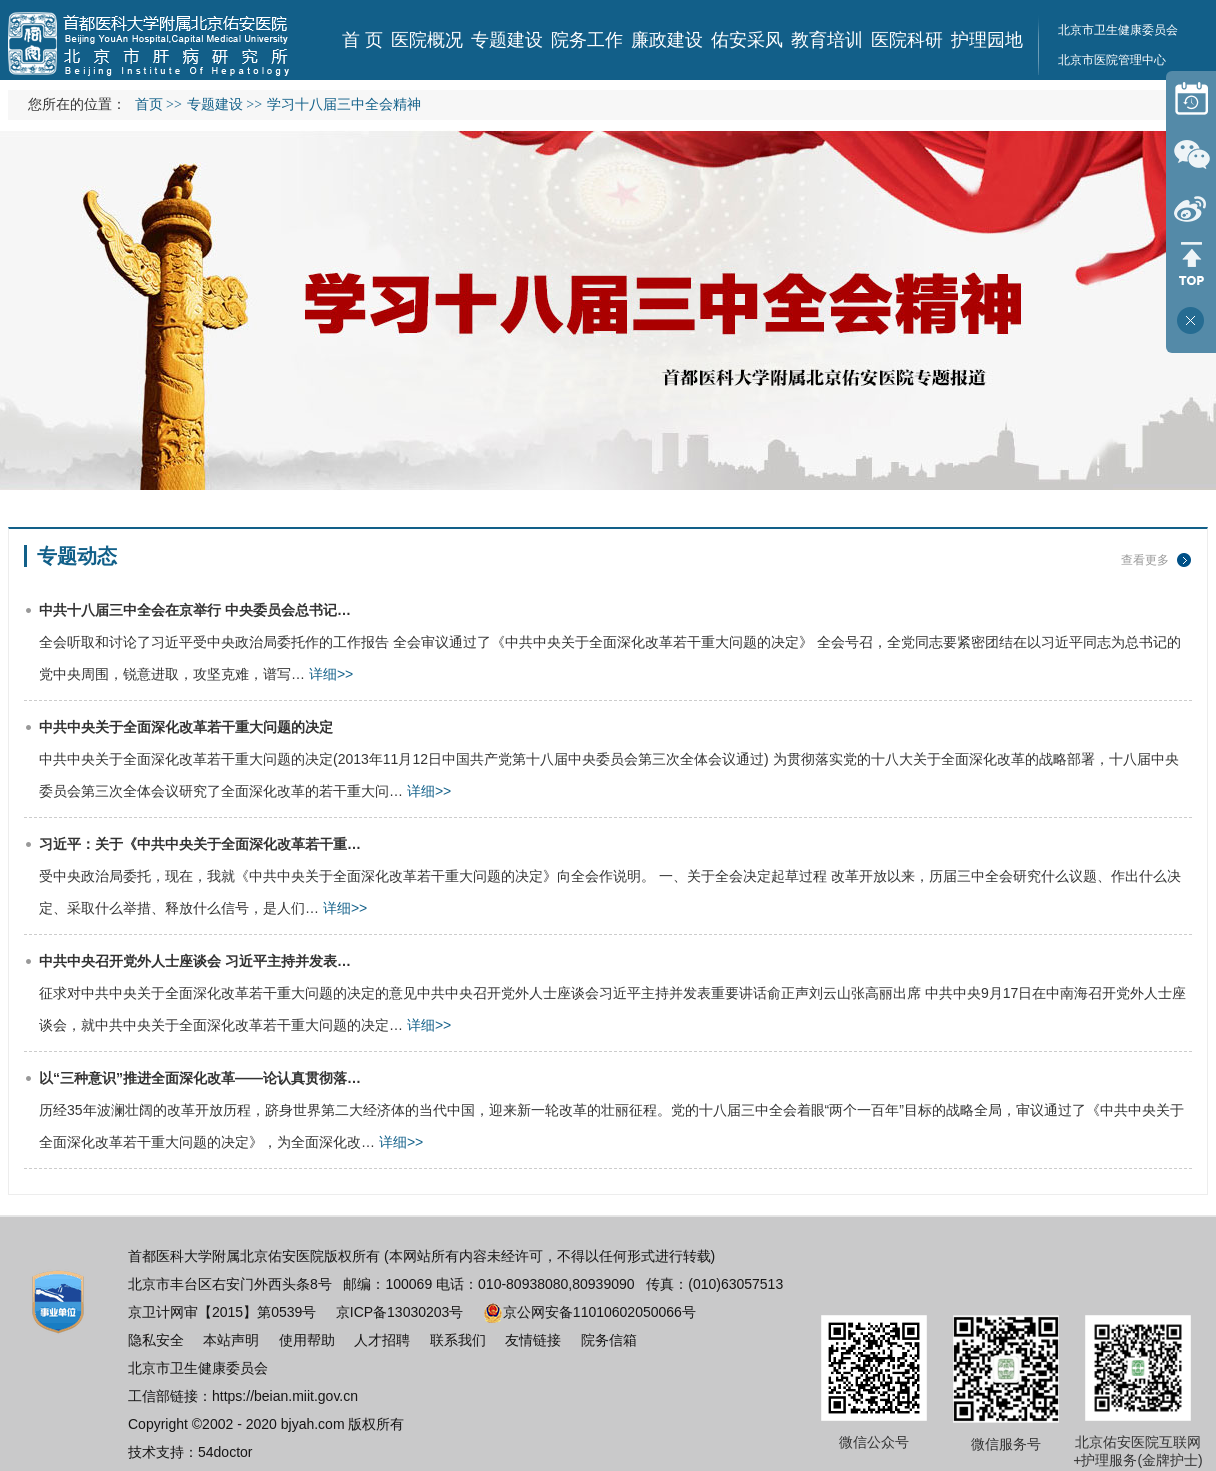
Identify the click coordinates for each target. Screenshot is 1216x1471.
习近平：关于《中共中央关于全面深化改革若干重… (200, 844)
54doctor (225, 1452)
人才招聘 (382, 1340)
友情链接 (533, 1340)
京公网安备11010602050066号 (589, 1312)
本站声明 (231, 1340)
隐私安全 (156, 1340)
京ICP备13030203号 (400, 1312)
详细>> (331, 674)
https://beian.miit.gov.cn (285, 1396)
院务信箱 (609, 1340)
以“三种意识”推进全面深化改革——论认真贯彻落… (200, 1078)
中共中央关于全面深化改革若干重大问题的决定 (186, 727)
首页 (149, 104)
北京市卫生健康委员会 (198, 1368)
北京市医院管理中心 (1112, 60)
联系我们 (458, 1340)
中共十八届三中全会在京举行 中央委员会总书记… (195, 610)
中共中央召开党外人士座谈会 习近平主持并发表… (195, 961)
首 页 (362, 40)
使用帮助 (307, 1340)
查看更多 (1145, 560)
